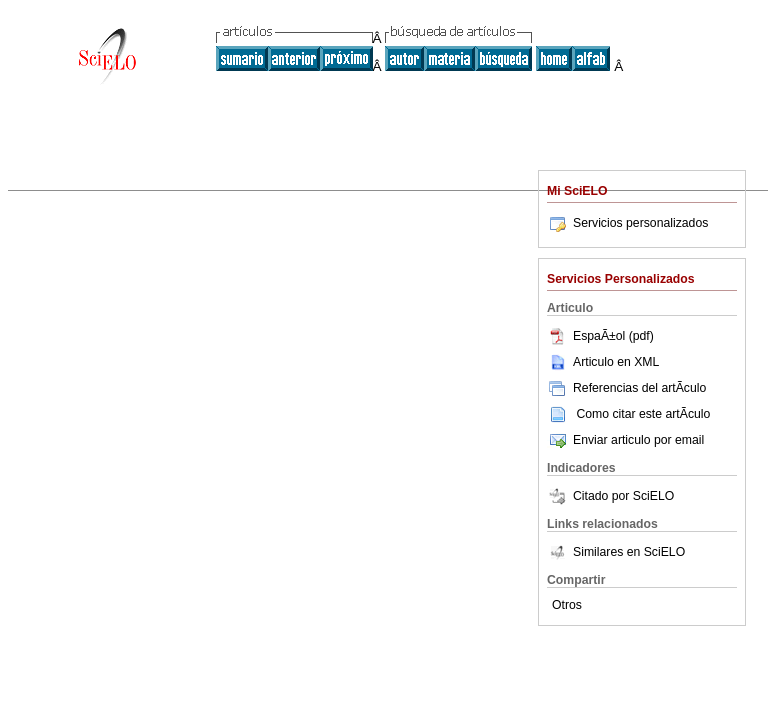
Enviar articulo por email (625, 440)
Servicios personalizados (627, 223)
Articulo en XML (603, 362)
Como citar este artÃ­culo (643, 414)
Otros (567, 605)
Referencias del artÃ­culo (626, 388)
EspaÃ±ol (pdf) (600, 336)
